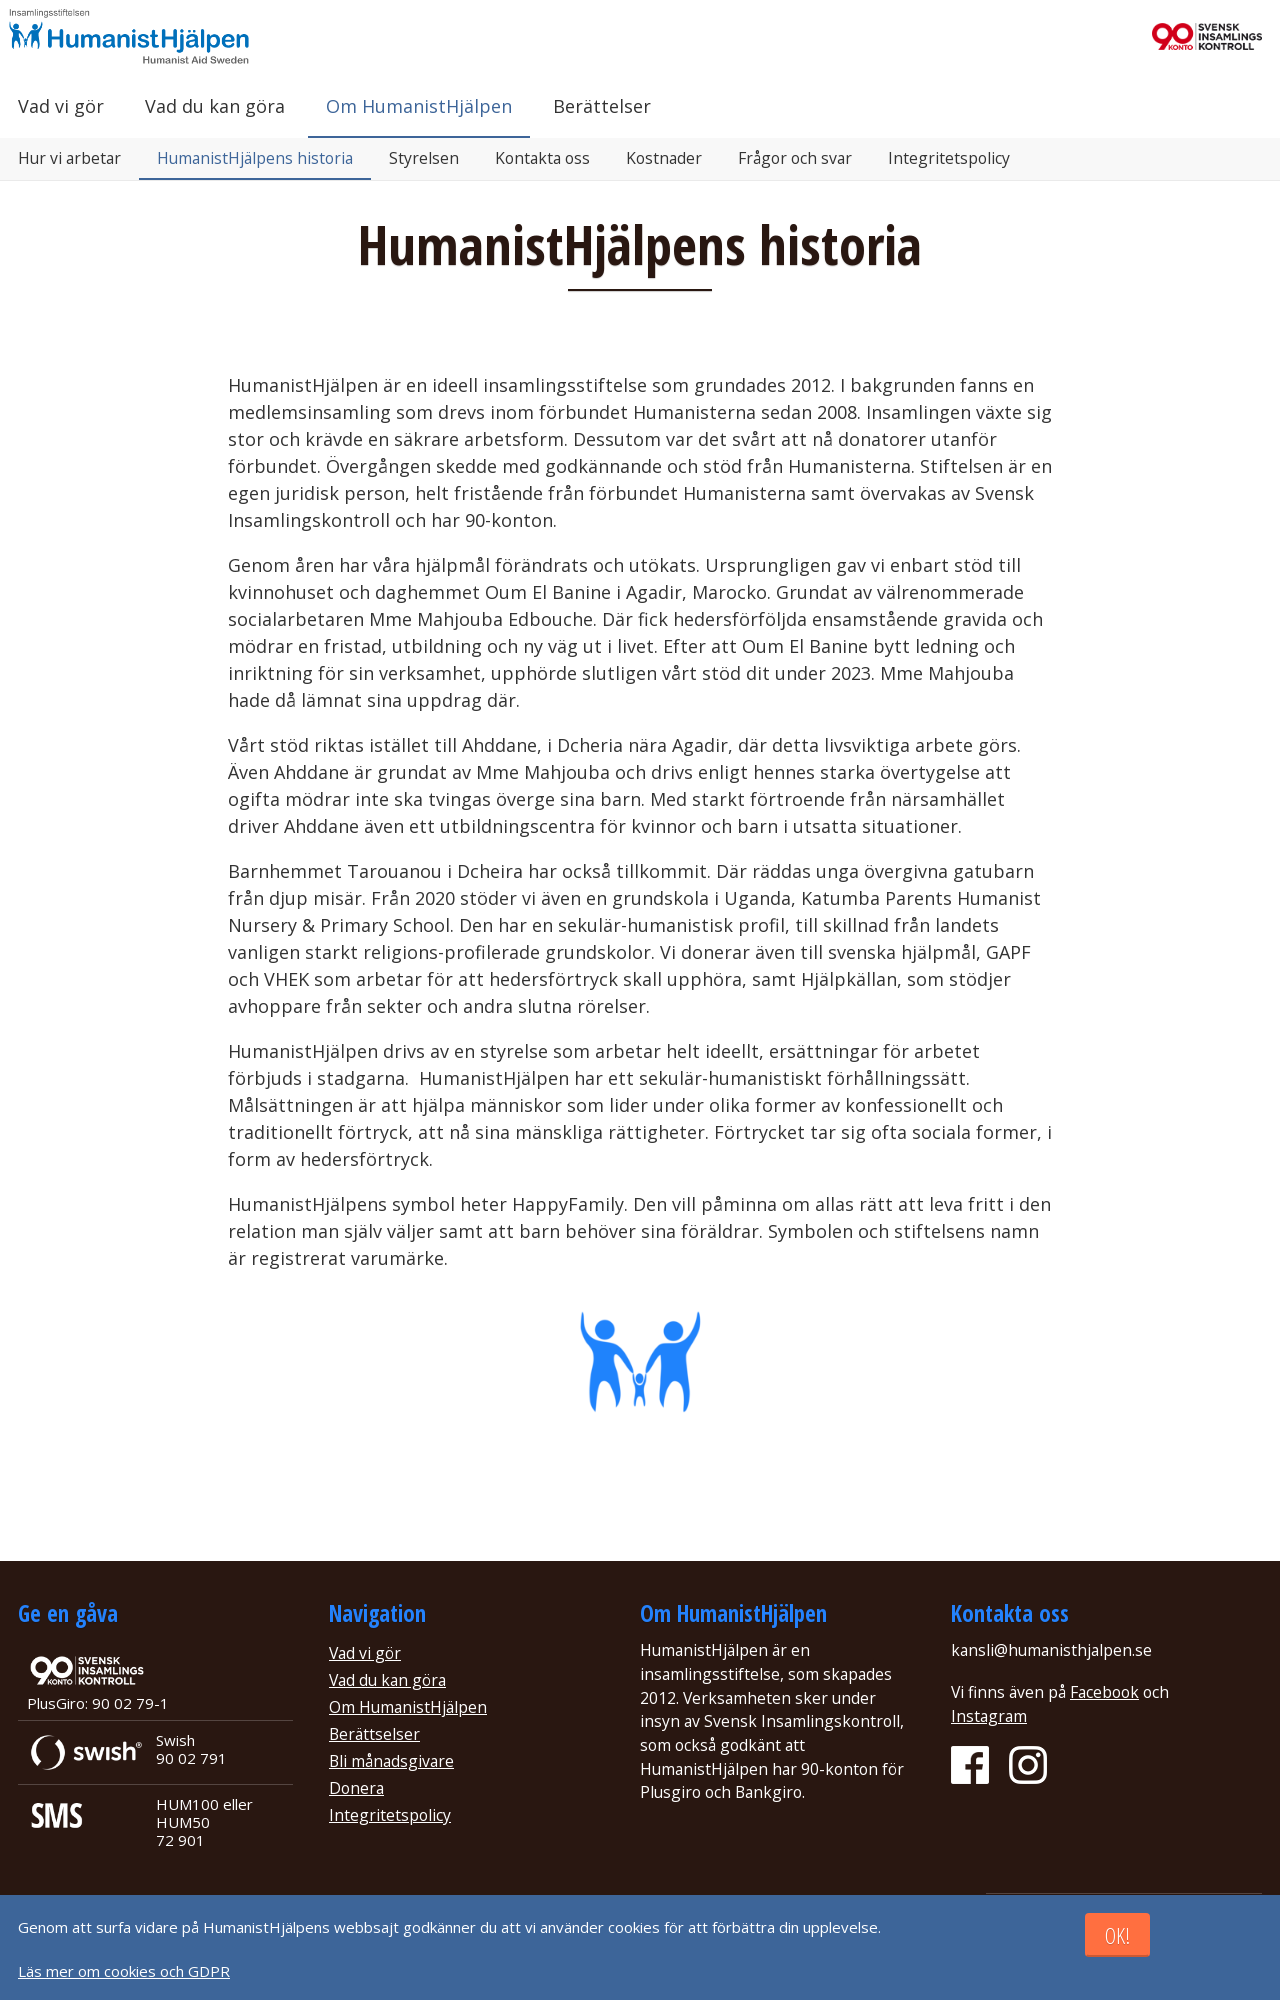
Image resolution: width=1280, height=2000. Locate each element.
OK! (1117, 1935)
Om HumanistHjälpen (419, 106)
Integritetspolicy (949, 158)
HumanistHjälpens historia (255, 158)
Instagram (989, 1716)
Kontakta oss (542, 158)
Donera (356, 1788)
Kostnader (664, 158)
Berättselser (374, 1734)
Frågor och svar (795, 158)
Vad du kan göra (215, 106)
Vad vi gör (61, 106)
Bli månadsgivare (391, 1761)
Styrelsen (424, 158)
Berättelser (602, 106)
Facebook (1104, 1692)
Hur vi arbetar (69, 158)
